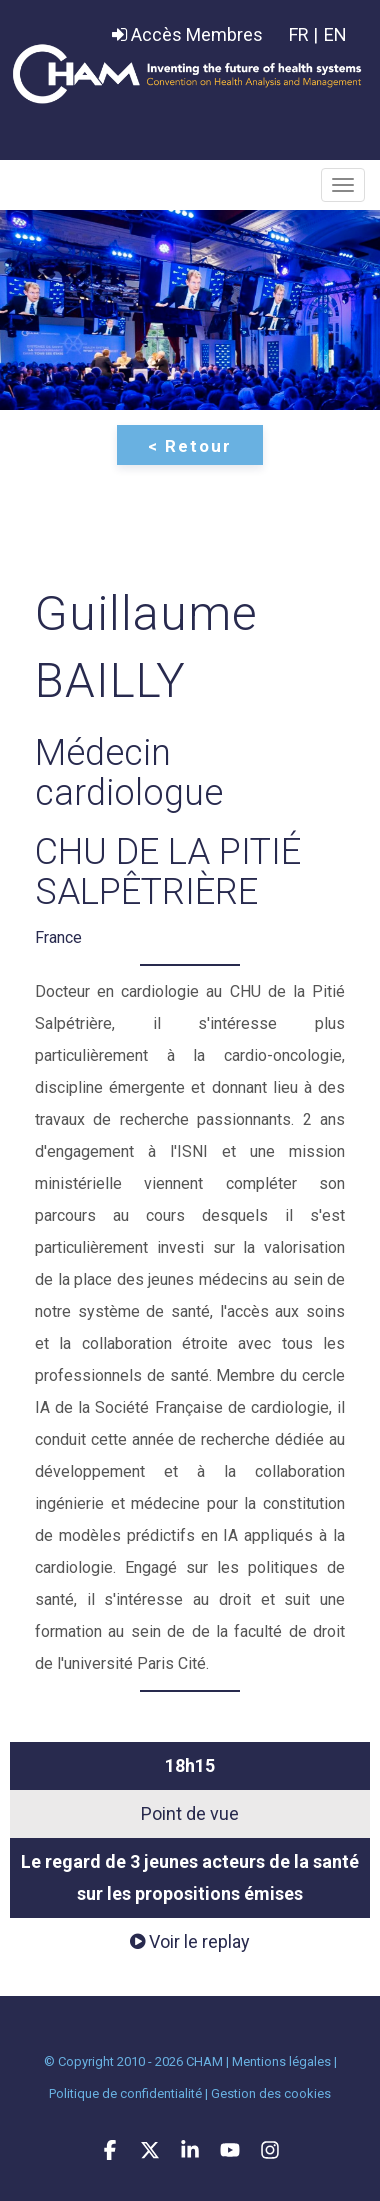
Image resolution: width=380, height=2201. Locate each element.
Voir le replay (190, 1941)
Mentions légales (281, 2061)
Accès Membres (187, 34)
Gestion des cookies (271, 2093)
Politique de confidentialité (125, 2093)
